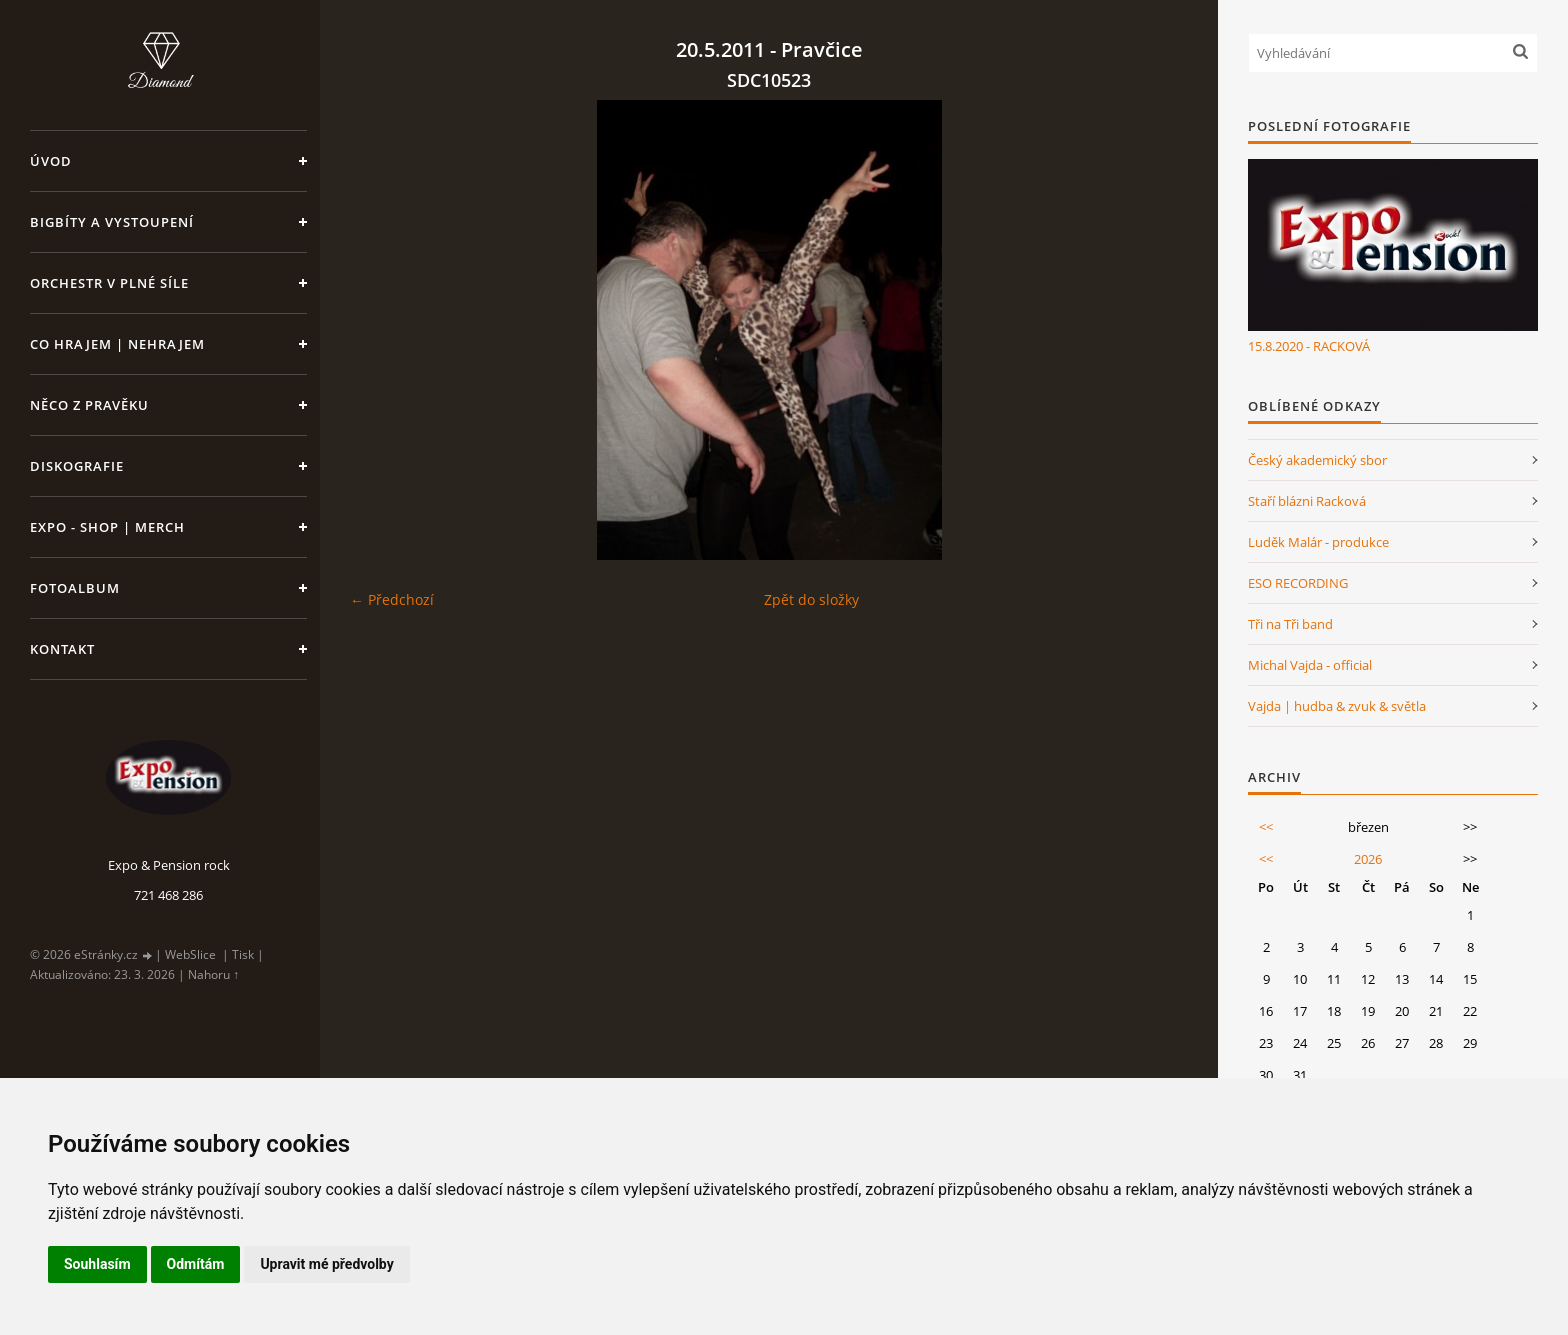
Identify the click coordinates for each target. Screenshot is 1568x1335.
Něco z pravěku (89, 405)
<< (1266, 827)
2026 (1368, 859)
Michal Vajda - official (1310, 665)
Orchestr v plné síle (109, 283)
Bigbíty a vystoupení (112, 222)
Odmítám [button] (196, 1264)
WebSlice (190, 954)
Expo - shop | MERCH (107, 527)
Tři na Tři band (1290, 624)
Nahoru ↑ (213, 974)
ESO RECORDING (1298, 583)
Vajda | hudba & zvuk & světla (1337, 706)
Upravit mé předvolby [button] (326, 1264)
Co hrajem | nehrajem (117, 344)
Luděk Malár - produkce (1318, 542)
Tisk (243, 954)
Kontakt (62, 649)
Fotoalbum (75, 588)
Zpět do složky (811, 599)
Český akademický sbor (1317, 460)
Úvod (51, 161)
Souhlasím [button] (97, 1264)
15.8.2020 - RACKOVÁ (1309, 346)
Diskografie (77, 466)
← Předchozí (392, 599)
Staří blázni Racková (1307, 501)
